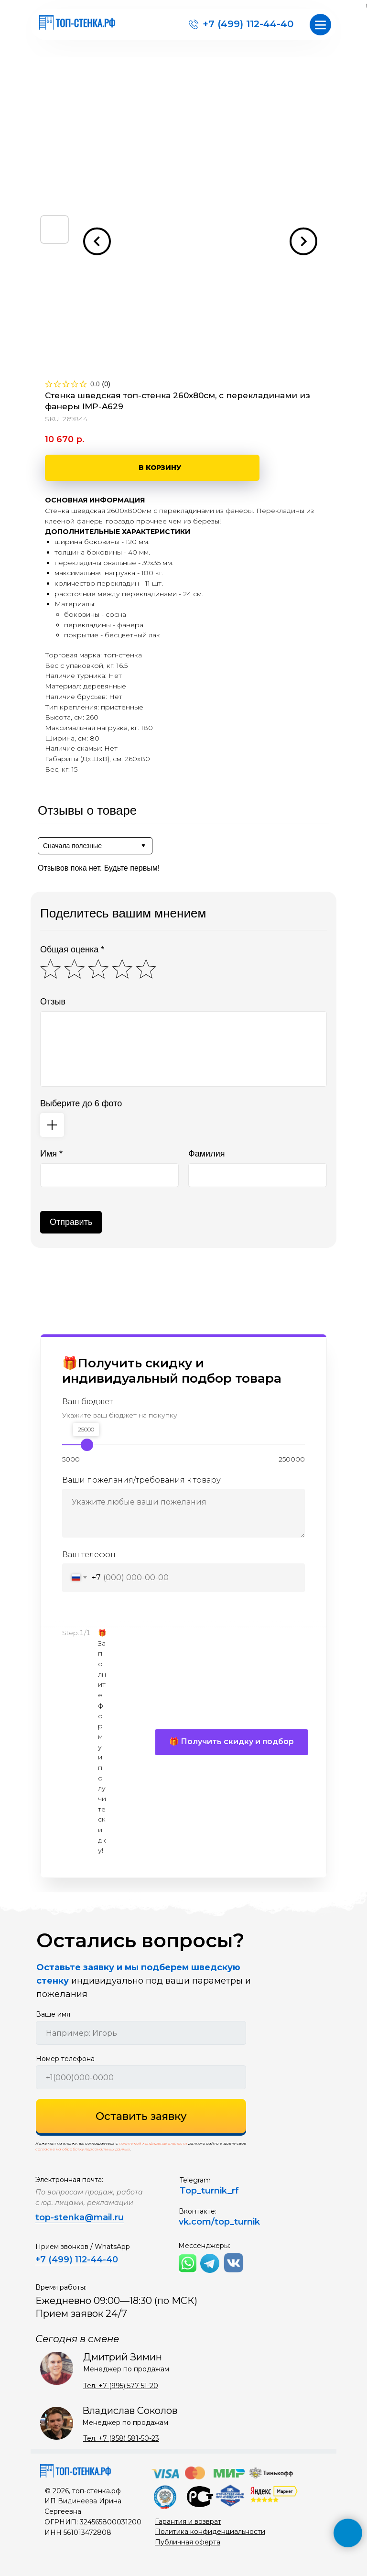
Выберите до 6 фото (81, 1103)
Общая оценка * (72, 949)
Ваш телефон (89, 1554)
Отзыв (52, 1001)
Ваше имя (53, 2014)
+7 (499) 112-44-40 (248, 24)
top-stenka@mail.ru (79, 2217)
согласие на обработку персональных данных (82, 2149)
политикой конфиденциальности (153, 2143)
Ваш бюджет (87, 1401)
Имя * (51, 1153)
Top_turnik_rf (209, 2190)
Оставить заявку (141, 2116)
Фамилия (206, 1153)
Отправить (71, 1222)
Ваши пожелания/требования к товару (141, 1479)
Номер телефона (65, 2058)
